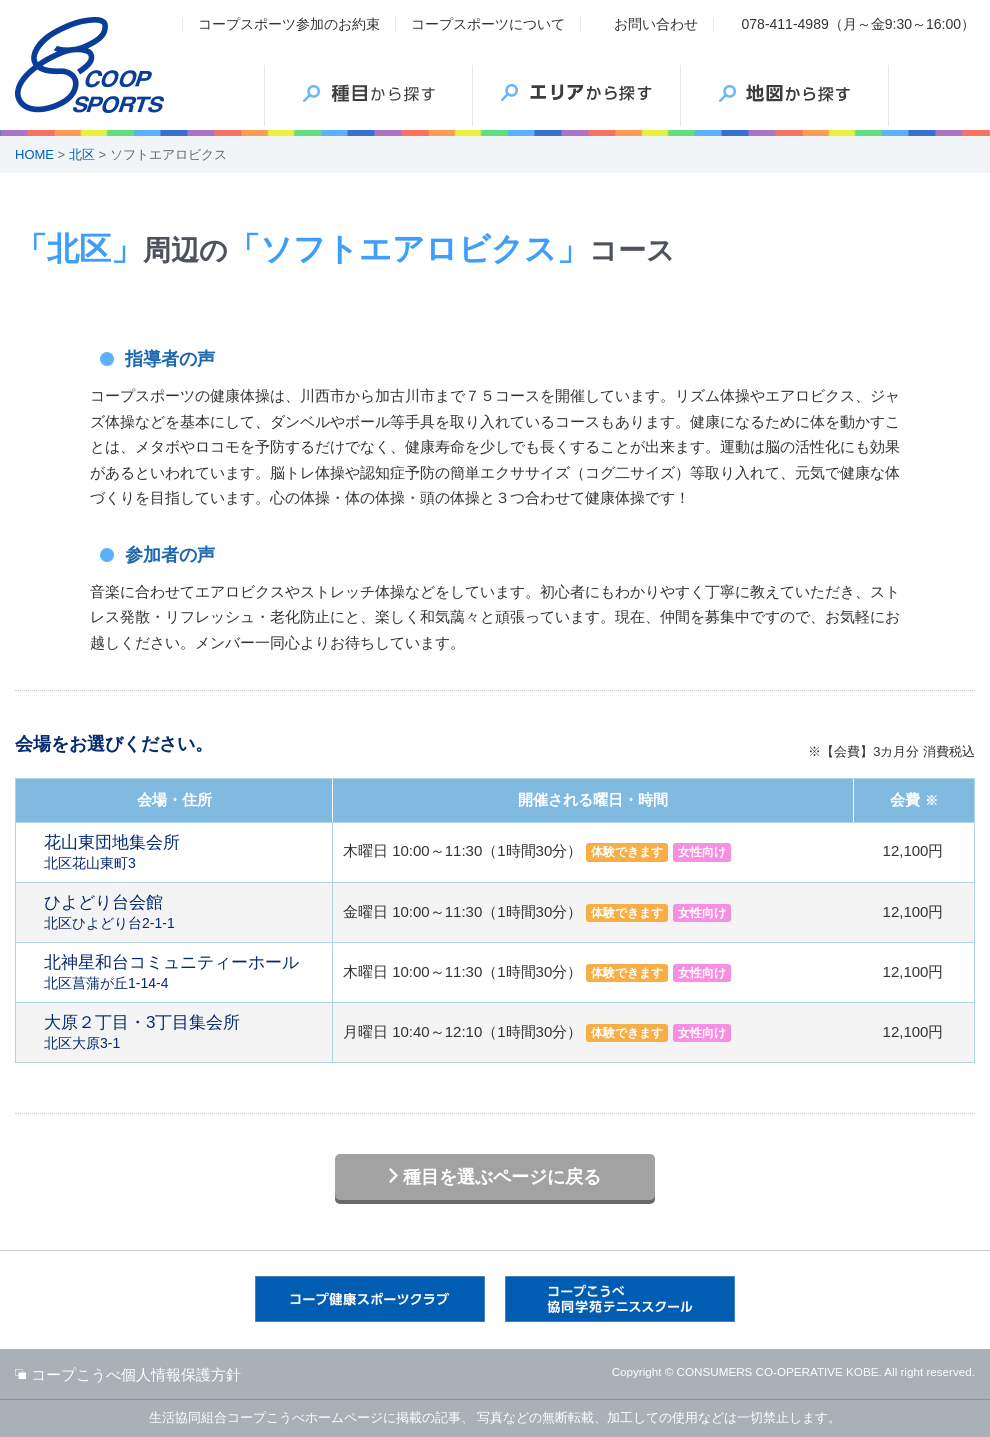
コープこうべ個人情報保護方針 (136, 1374)
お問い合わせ (656, 24)
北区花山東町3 (183, 852)
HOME (34, 154)
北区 (82, 154)
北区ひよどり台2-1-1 (183, 912)
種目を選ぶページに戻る (502, 1177)
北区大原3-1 (183, 1032)
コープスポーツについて (488, 24)
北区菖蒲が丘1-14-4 (183, 972)
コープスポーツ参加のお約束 (289, 24)
